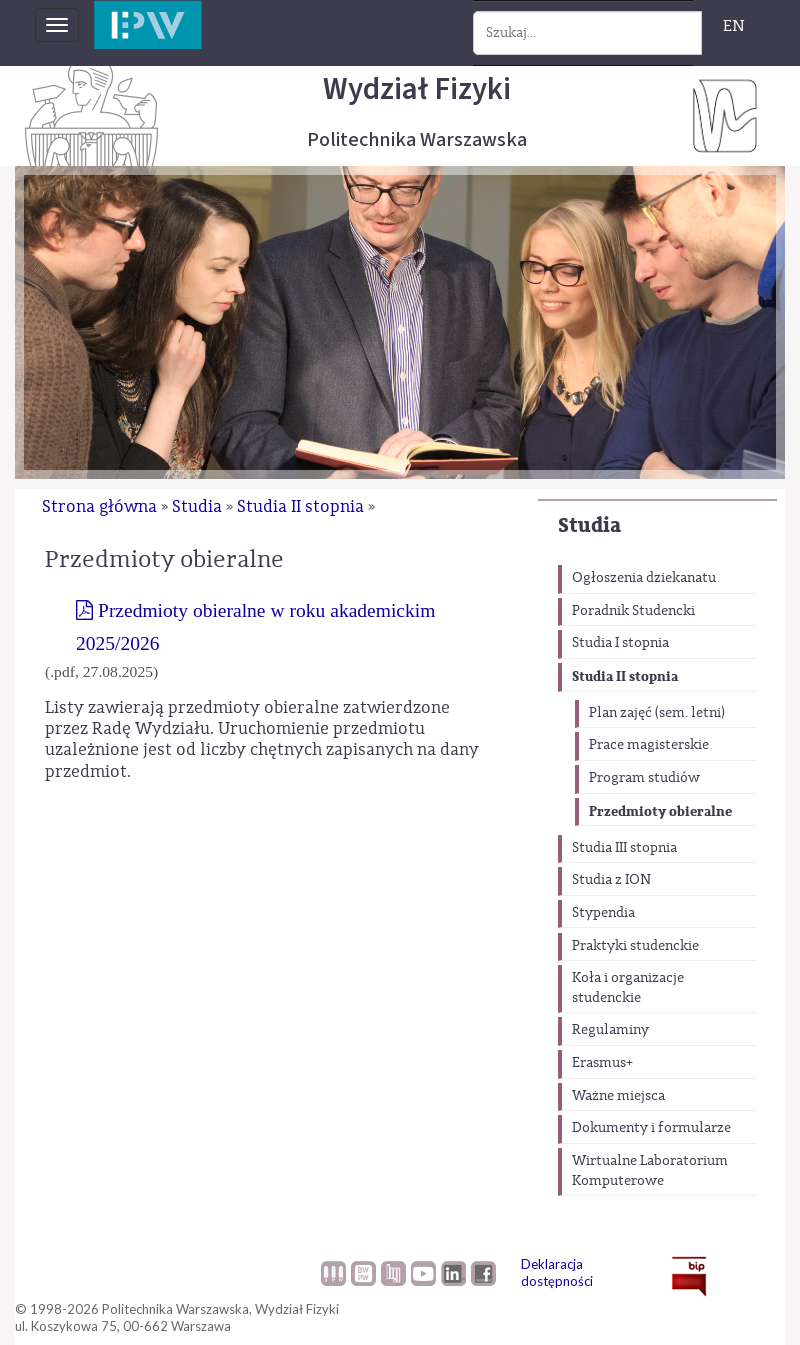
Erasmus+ (602, 1063)
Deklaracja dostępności (557, 1272)
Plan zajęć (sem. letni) (657, 713)
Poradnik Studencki (633, 611)
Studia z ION (611, 880)
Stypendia (603, 913)
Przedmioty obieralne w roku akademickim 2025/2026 (255, 626)
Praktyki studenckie (635, 946)
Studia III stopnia (624, 848)
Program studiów (644, 778)
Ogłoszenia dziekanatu (644, 578)
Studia (589, 525)
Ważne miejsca (618, 1096)
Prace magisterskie (649, 745)
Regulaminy (610, 1030)
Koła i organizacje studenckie (628, 988)
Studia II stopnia (625, 676)
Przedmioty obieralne (660, 811)
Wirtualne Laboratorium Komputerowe (650, 1171)
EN (734, 26)
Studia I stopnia (620, 643)
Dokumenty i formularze (651, 1128)
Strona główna (99, 506)
